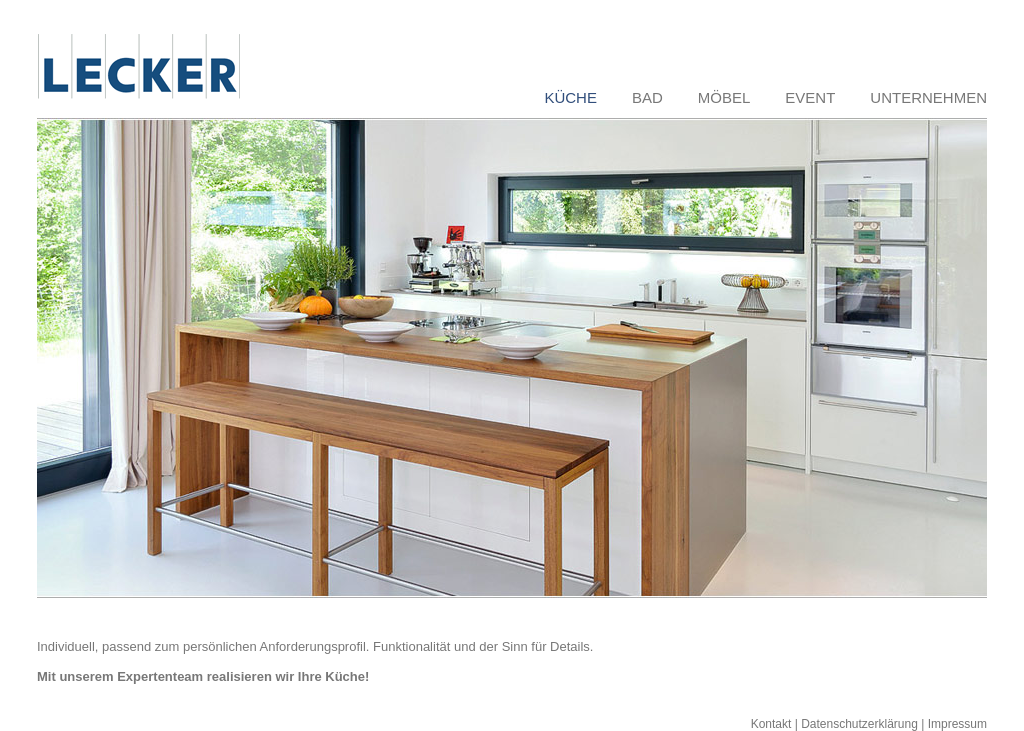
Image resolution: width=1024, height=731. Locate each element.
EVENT (810, 97)
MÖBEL (724, 97)
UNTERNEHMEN (928, 97)
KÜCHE (570, 97)
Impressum (957, 724)
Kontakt (771, 724)
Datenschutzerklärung (859, 724)
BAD (647, 97)
